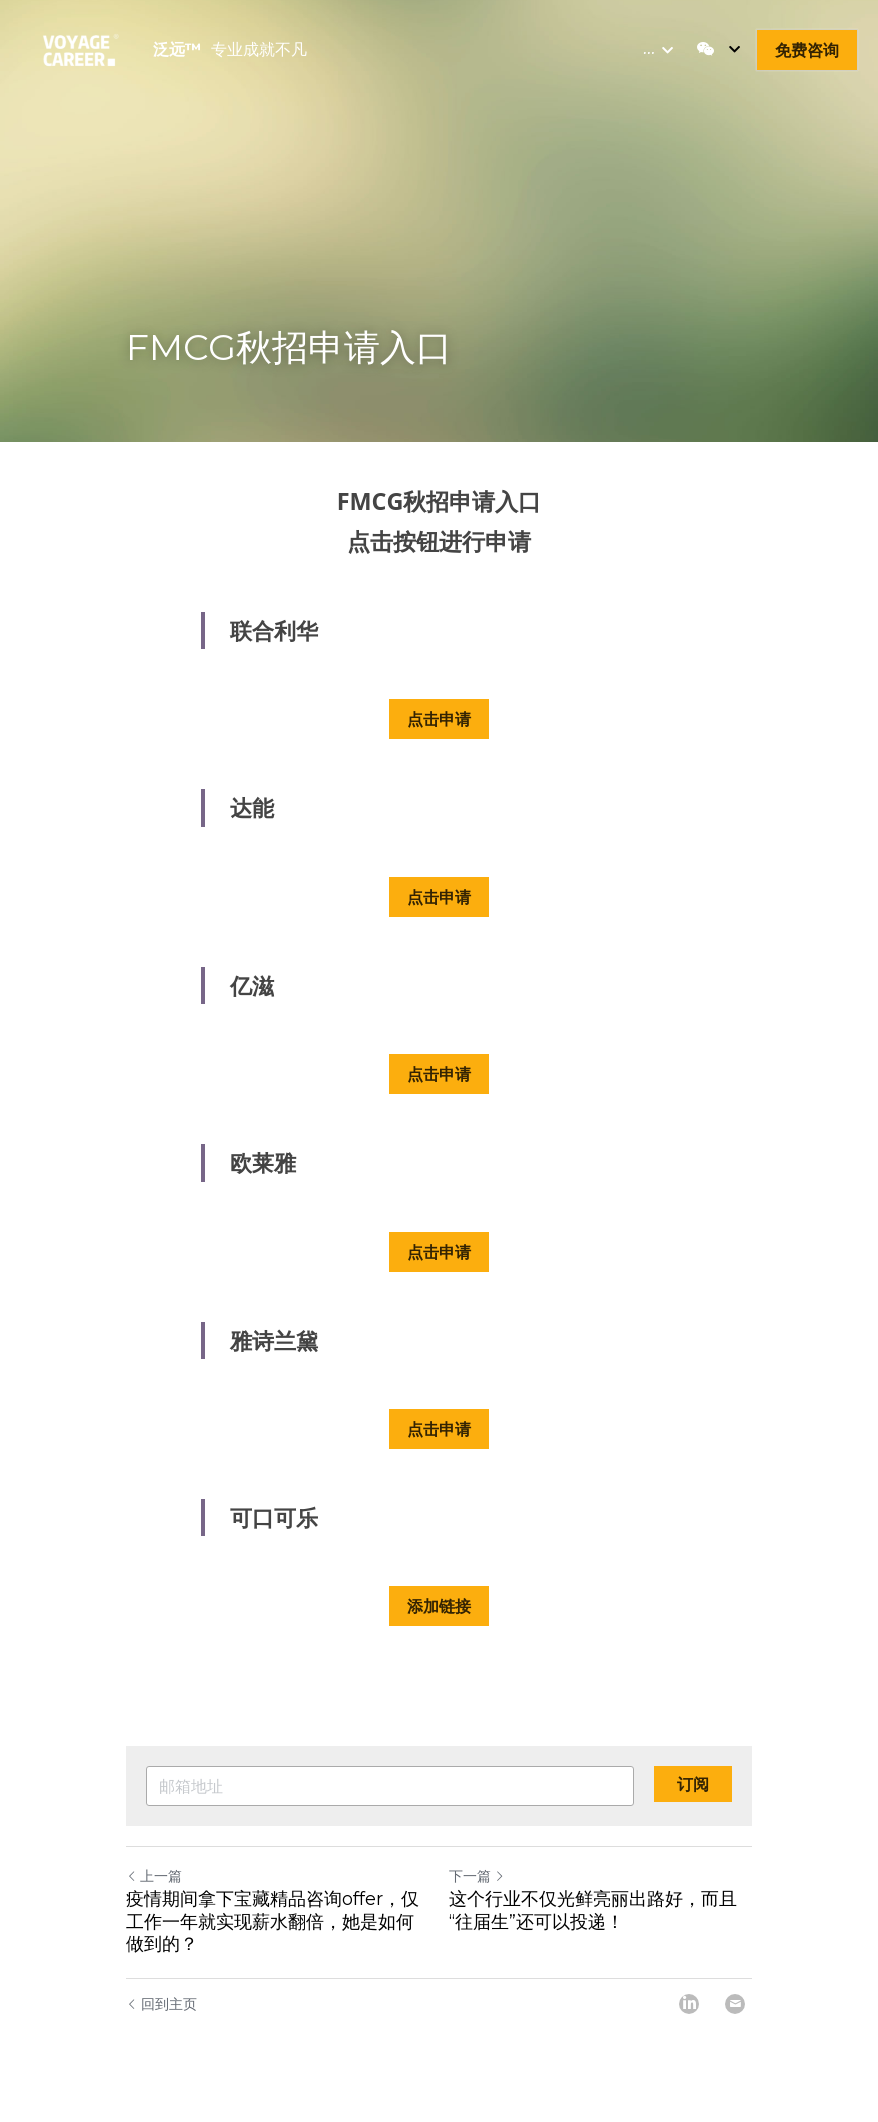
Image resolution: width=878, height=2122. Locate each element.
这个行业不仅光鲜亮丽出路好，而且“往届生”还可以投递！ (593, 1908)
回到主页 (161, 2000)
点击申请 (439, 717)
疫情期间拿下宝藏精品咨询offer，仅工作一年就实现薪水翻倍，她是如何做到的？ (272, 1919)
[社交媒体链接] (706, 49)
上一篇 (154, 1873)
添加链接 (439, 1604)
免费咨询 (807, 50)
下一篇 (477, 1873)
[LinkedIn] (689, 2001)
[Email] (735, 2001)
